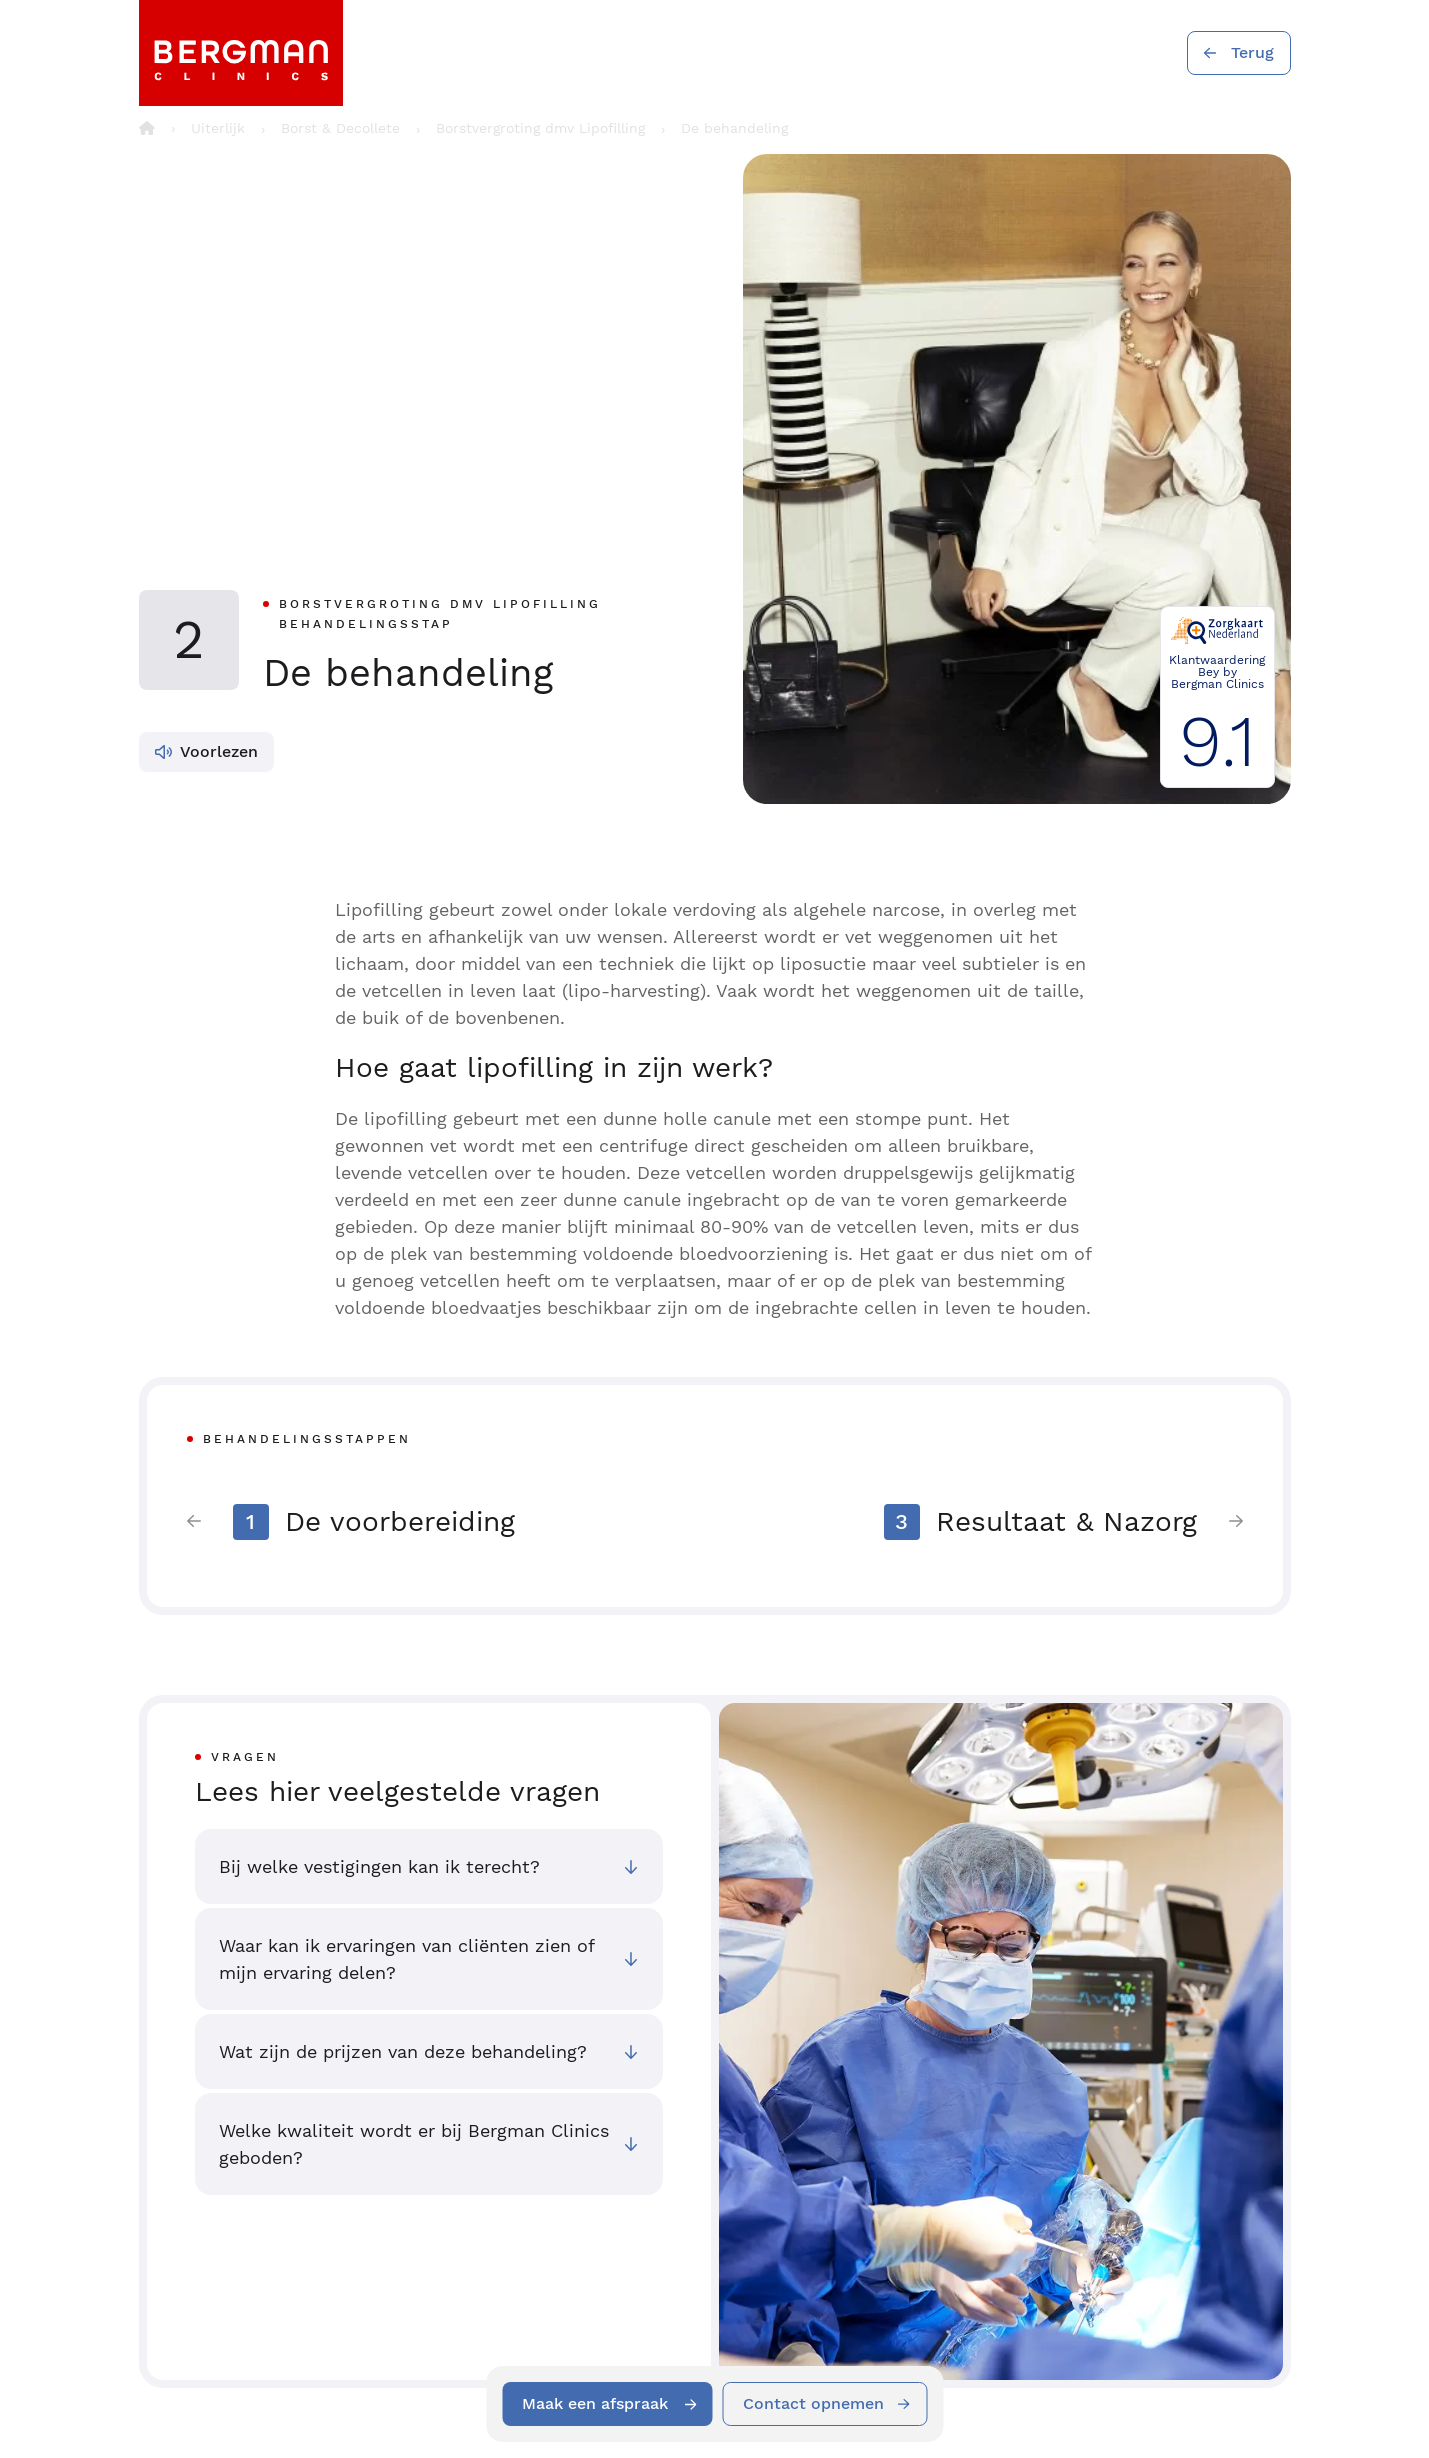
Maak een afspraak (595, 2403)
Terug (1252, 52)
